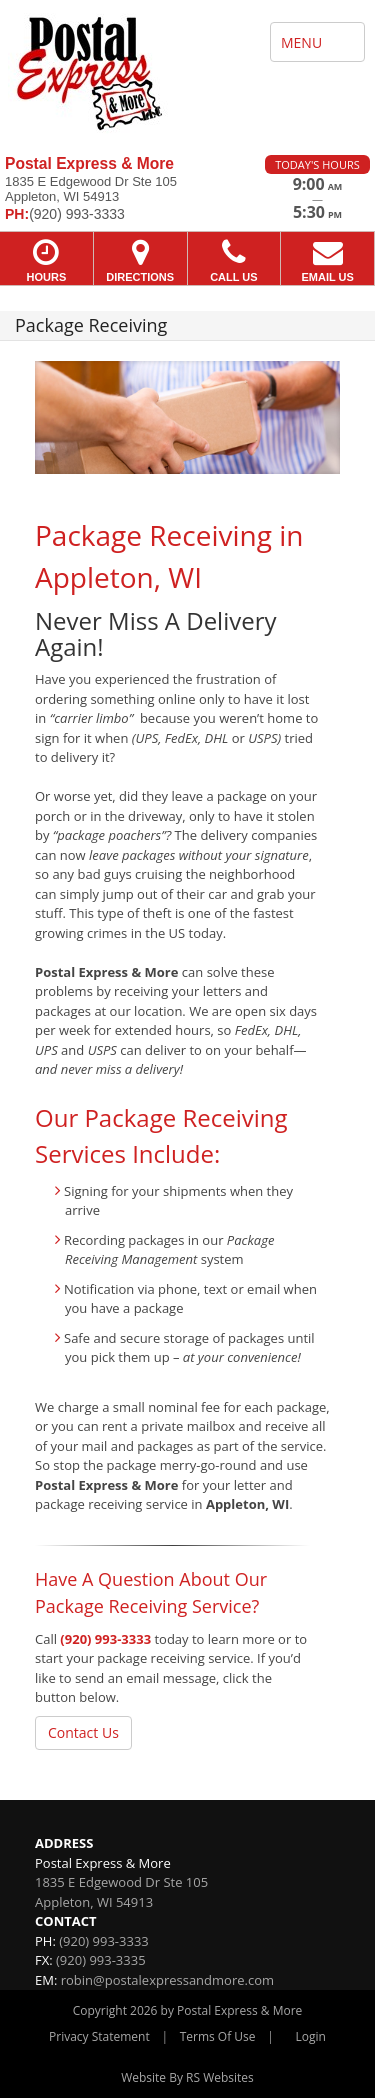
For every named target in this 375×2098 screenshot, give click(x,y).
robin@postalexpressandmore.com (167, 1980)
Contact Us (83, 1732)
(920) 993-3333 (105, 1639)
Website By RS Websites (187, 2077)
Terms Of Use (218, 2036)
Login (311, 2036)
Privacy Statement (99, 2036)
